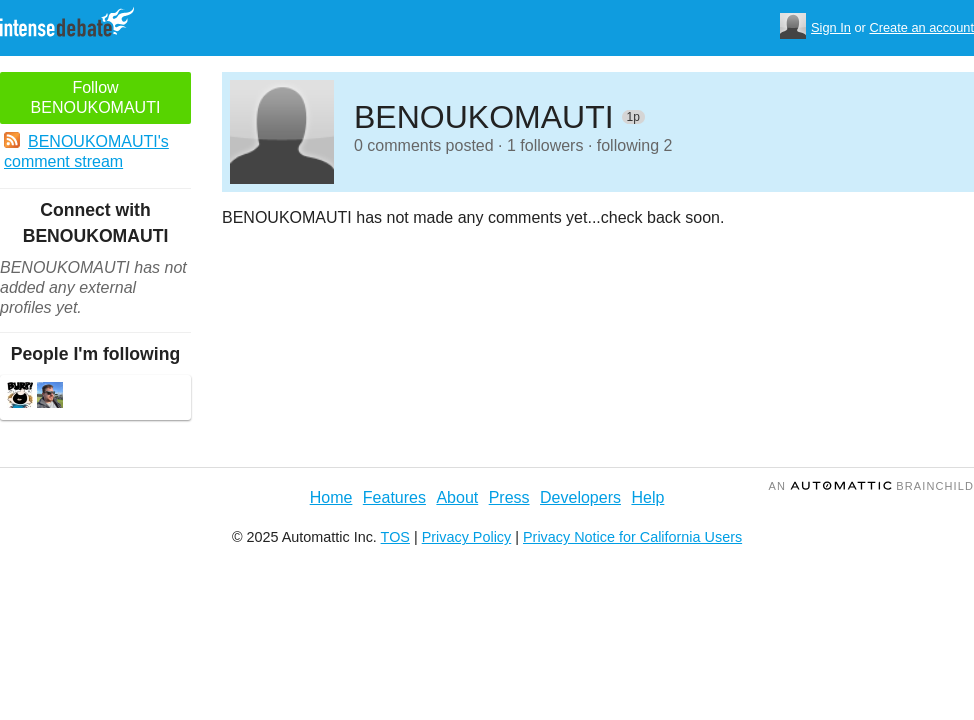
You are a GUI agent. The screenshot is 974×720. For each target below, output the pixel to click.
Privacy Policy (467, 537)
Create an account (921, 27)
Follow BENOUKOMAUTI (96, 97)
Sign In (831, 27)
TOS (395, 537)
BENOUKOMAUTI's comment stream (86, 151)
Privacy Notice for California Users (632, 537)
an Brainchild (871, 486)
